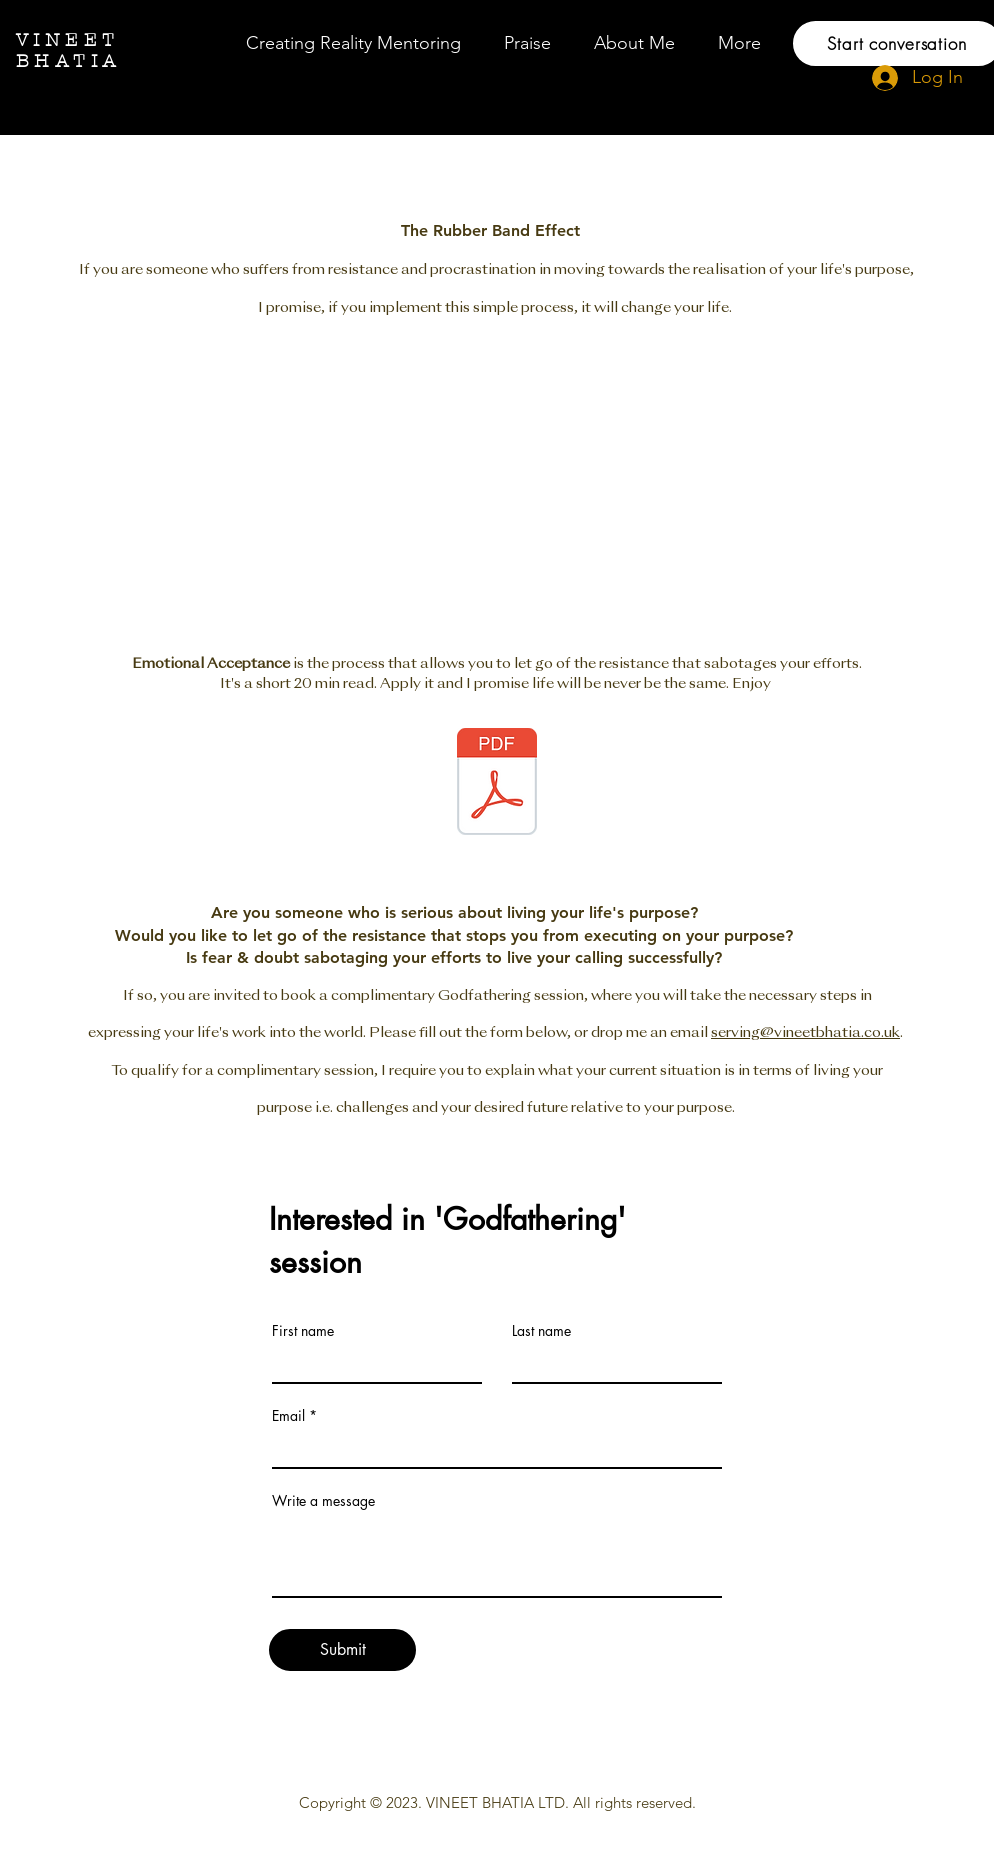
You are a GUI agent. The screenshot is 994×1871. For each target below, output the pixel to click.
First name (303, 1331)
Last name (541, 1331)
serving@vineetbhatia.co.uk (805, 1032)
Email (288, 1416)
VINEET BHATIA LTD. (497, 1802)
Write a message (323, 1501)
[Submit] (342, 1650)
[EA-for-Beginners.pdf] (497, 784)
